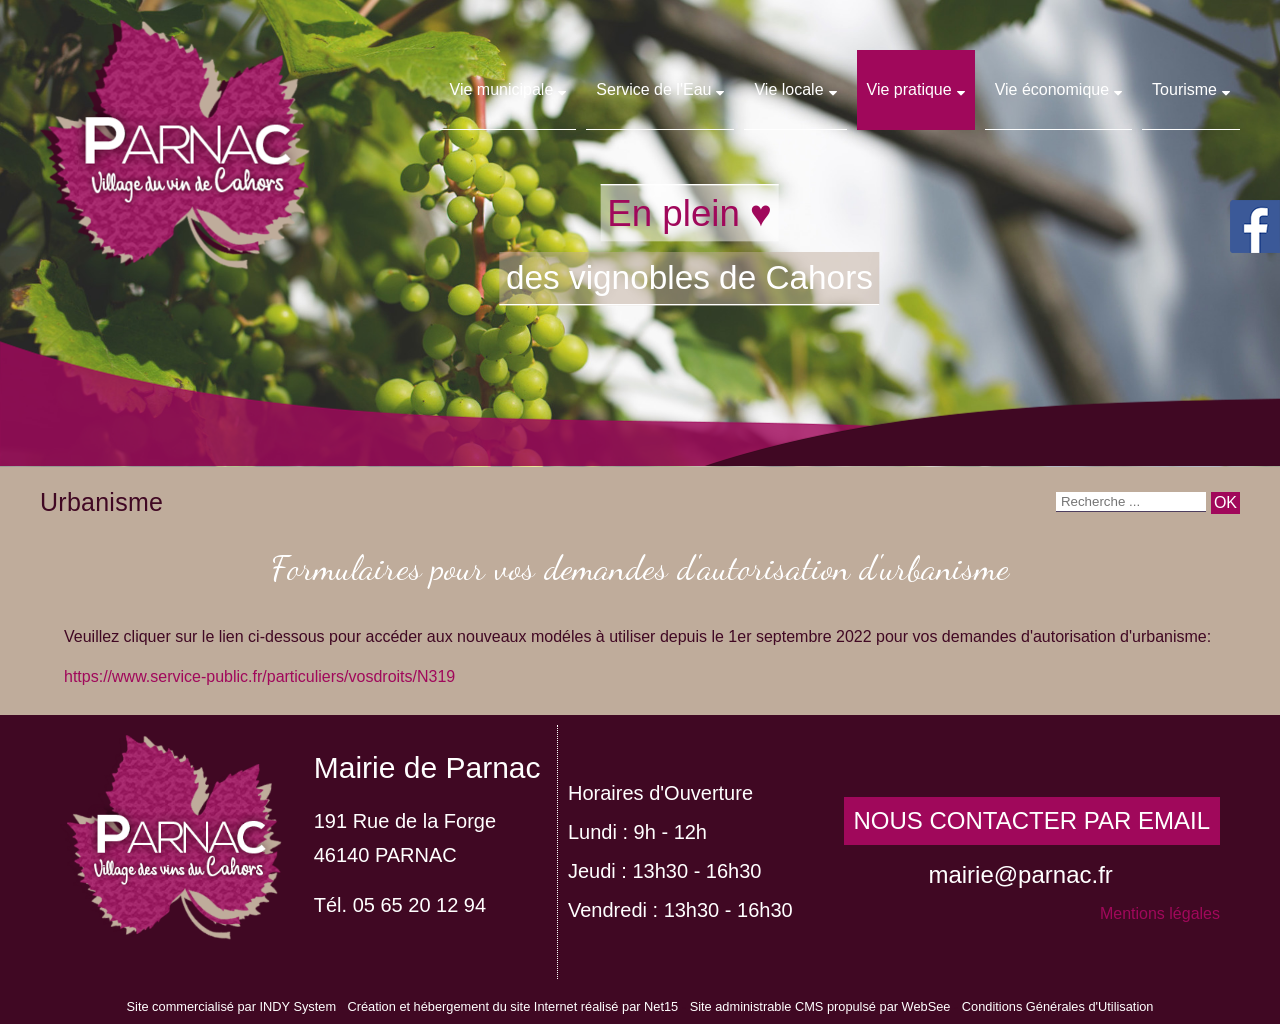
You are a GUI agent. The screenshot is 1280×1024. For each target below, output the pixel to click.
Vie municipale (502, 89)
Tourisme (1184, 89)
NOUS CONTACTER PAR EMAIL (1032, 820)
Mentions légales (1160, 913)
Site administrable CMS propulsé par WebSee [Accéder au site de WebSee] (820, 1006)
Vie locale (788, 89)
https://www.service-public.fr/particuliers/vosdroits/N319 (259, 676)
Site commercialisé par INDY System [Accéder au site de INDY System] (232, 1006)
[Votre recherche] (1131, 502)
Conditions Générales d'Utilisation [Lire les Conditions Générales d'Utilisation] (1058, 1006)
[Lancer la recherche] (1225, 503)
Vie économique (1052, 89)
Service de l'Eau (653, 89)
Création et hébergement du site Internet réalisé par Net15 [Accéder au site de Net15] (512, 1006)
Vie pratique (909, 89)
